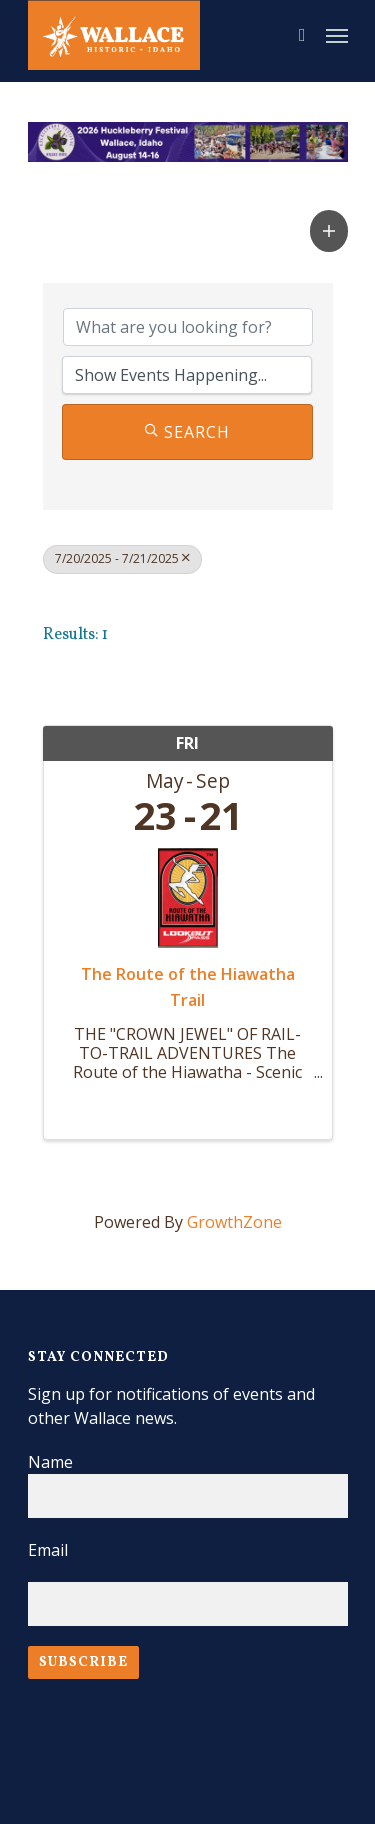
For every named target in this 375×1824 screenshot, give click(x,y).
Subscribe (83, 1662)
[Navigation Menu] (337, 35)
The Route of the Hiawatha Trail (188, 987)
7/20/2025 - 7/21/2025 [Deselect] (122, 558)
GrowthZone (234, 1222)
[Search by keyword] (188, 327)
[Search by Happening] (187, 375)
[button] (329, 230)
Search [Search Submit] (187, 432)
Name (50, 1462)
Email (48, 1550)
